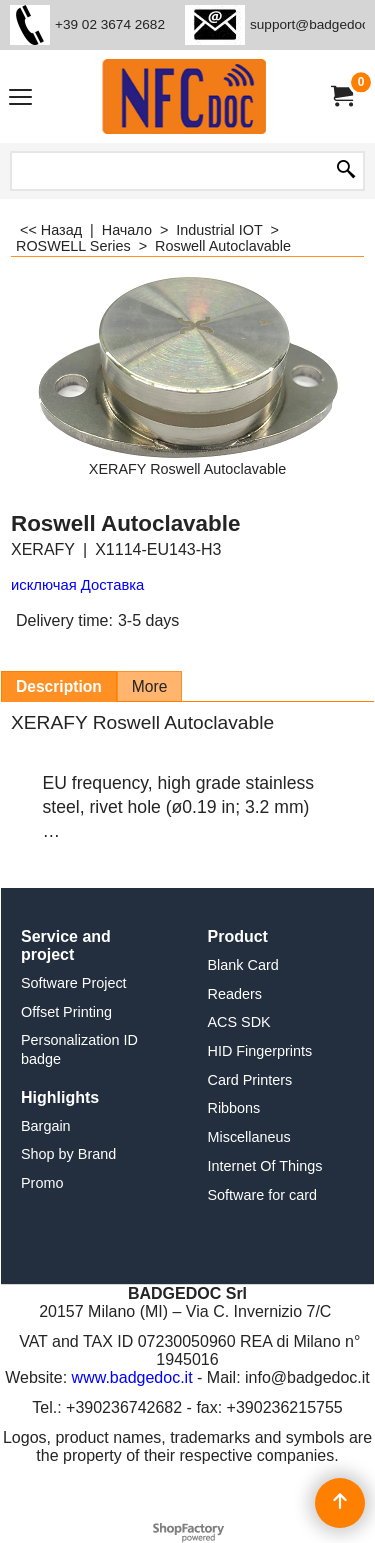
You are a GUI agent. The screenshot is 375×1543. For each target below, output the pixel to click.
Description (59, 686)
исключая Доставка (77, 585)
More (150, 686)
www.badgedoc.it (132, 1377)
